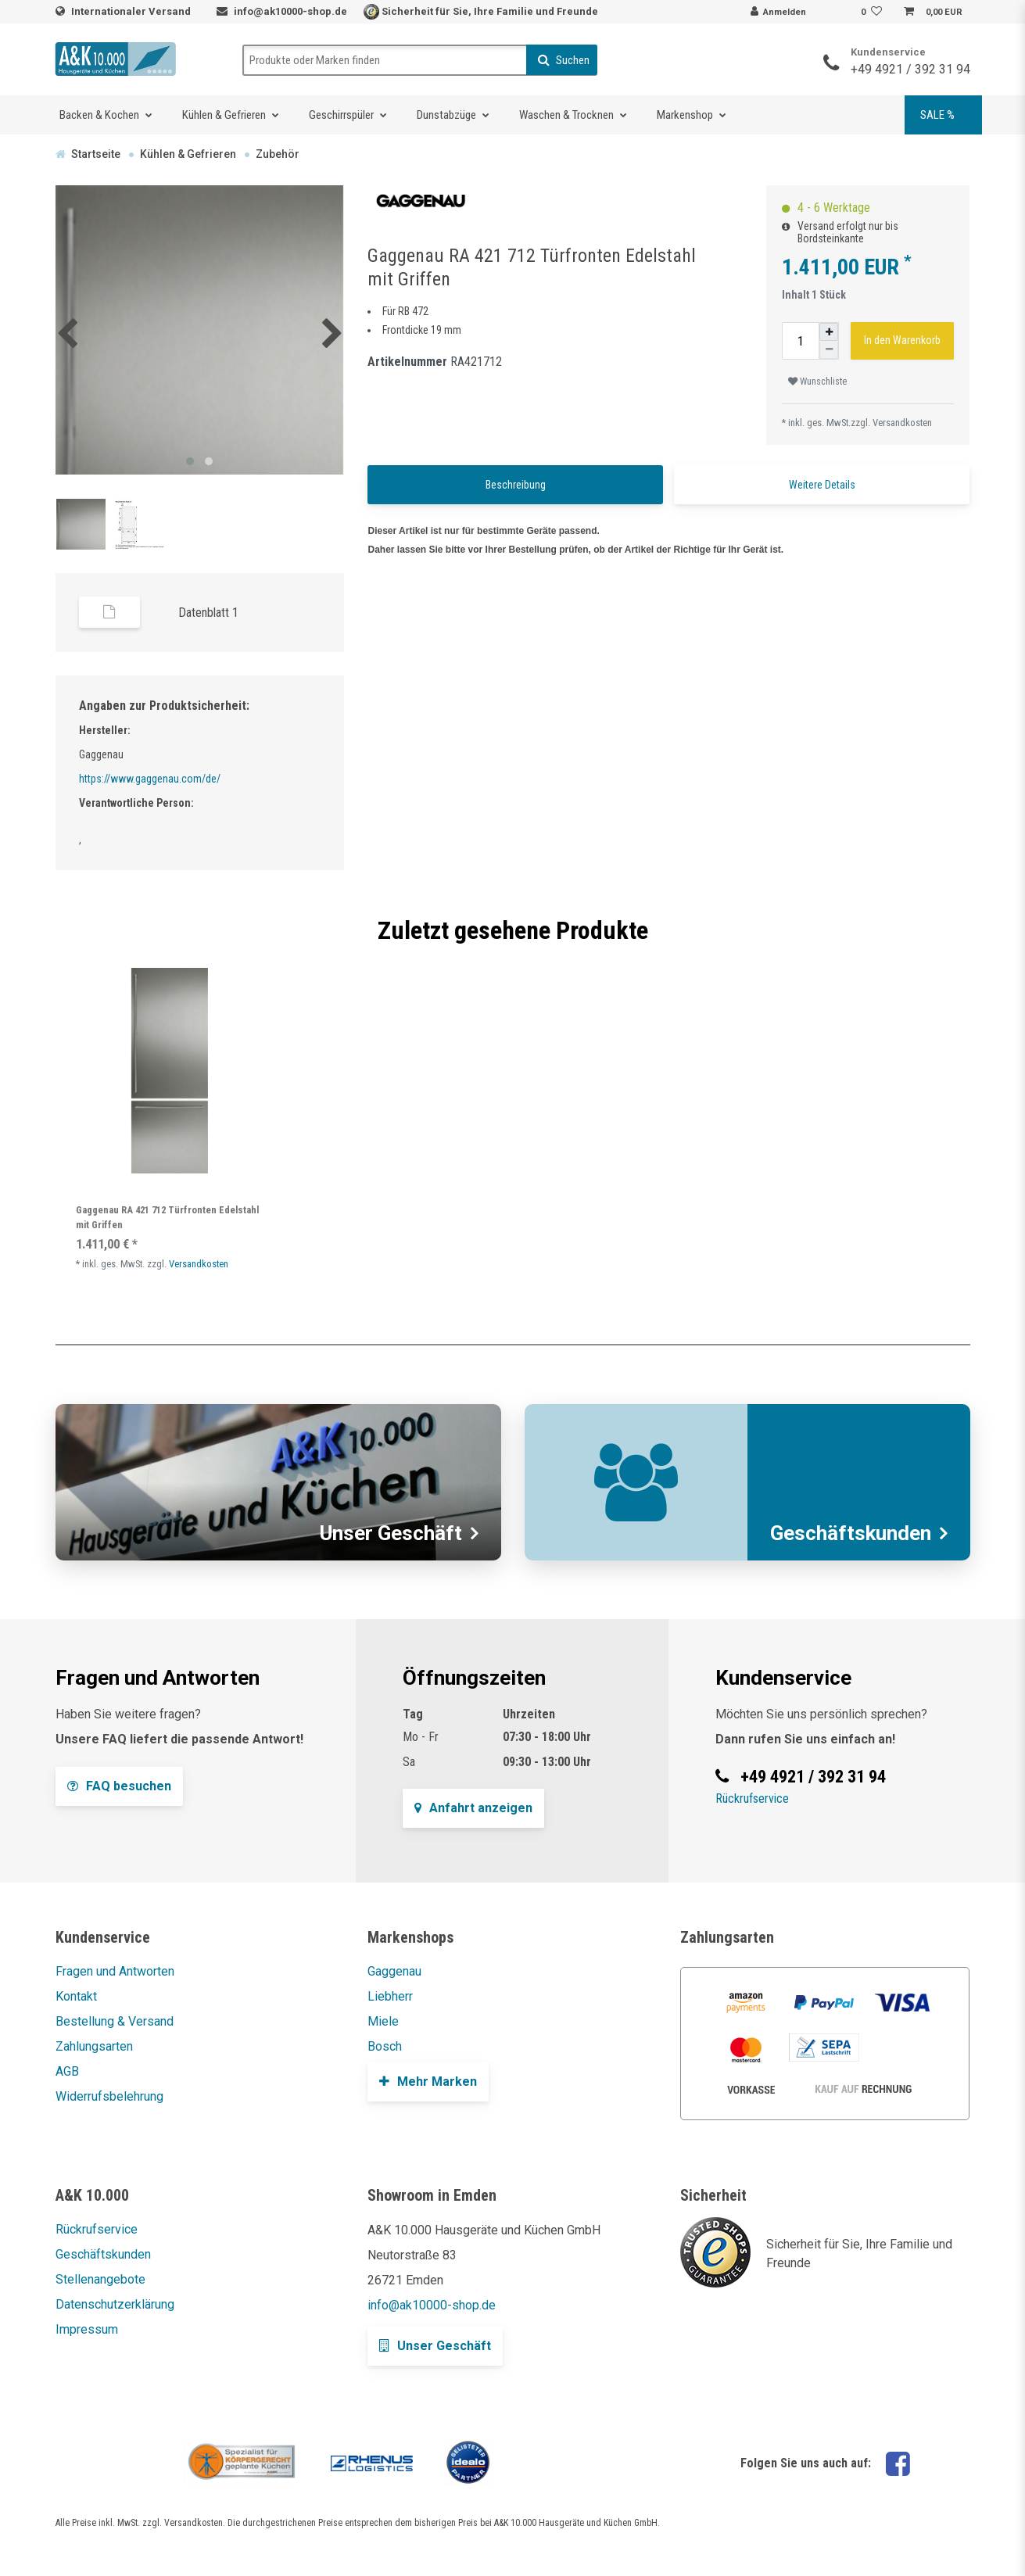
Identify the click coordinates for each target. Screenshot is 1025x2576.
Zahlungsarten (94, 2046)
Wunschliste (817, 381)
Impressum (87, 2329)
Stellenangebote (100, 2279)
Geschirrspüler (341, 115)
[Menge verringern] (828, 350)
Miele (383, 2021)
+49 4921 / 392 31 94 (910, 69)
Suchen (564, 60)
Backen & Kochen (99, 115)
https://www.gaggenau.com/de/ (149, 778)
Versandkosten (902, 422)
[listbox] (170, 1070)
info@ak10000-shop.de (290, 11)
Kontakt (76, 1996)
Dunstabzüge (446, 115)
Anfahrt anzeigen (473, 1807)
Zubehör (277, 154)
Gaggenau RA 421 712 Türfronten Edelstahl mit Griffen (167, 1217)
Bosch (384, 2046)
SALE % (937, 115)
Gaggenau (394, 1971)
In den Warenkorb (902, 340)
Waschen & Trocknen (566, 115)
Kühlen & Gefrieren (224, 115)
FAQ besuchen (119, 1786)
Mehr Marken (428, 2081)
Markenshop (685, 115)
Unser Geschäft (435, 2345)
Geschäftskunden (103, 2254)
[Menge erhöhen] (828, 332)
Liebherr (390, 1996)
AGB (67, 2071)
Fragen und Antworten (115, 1971)
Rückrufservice (752, 1798)
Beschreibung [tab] (516, 484)
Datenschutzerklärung (115, 2304)
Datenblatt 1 (208, 612)
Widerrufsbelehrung (109, 2096)
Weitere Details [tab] (822, 484)
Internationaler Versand (132, 11)
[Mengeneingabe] (800, 341)
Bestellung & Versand (115, 2021)
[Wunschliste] (873, 12)
